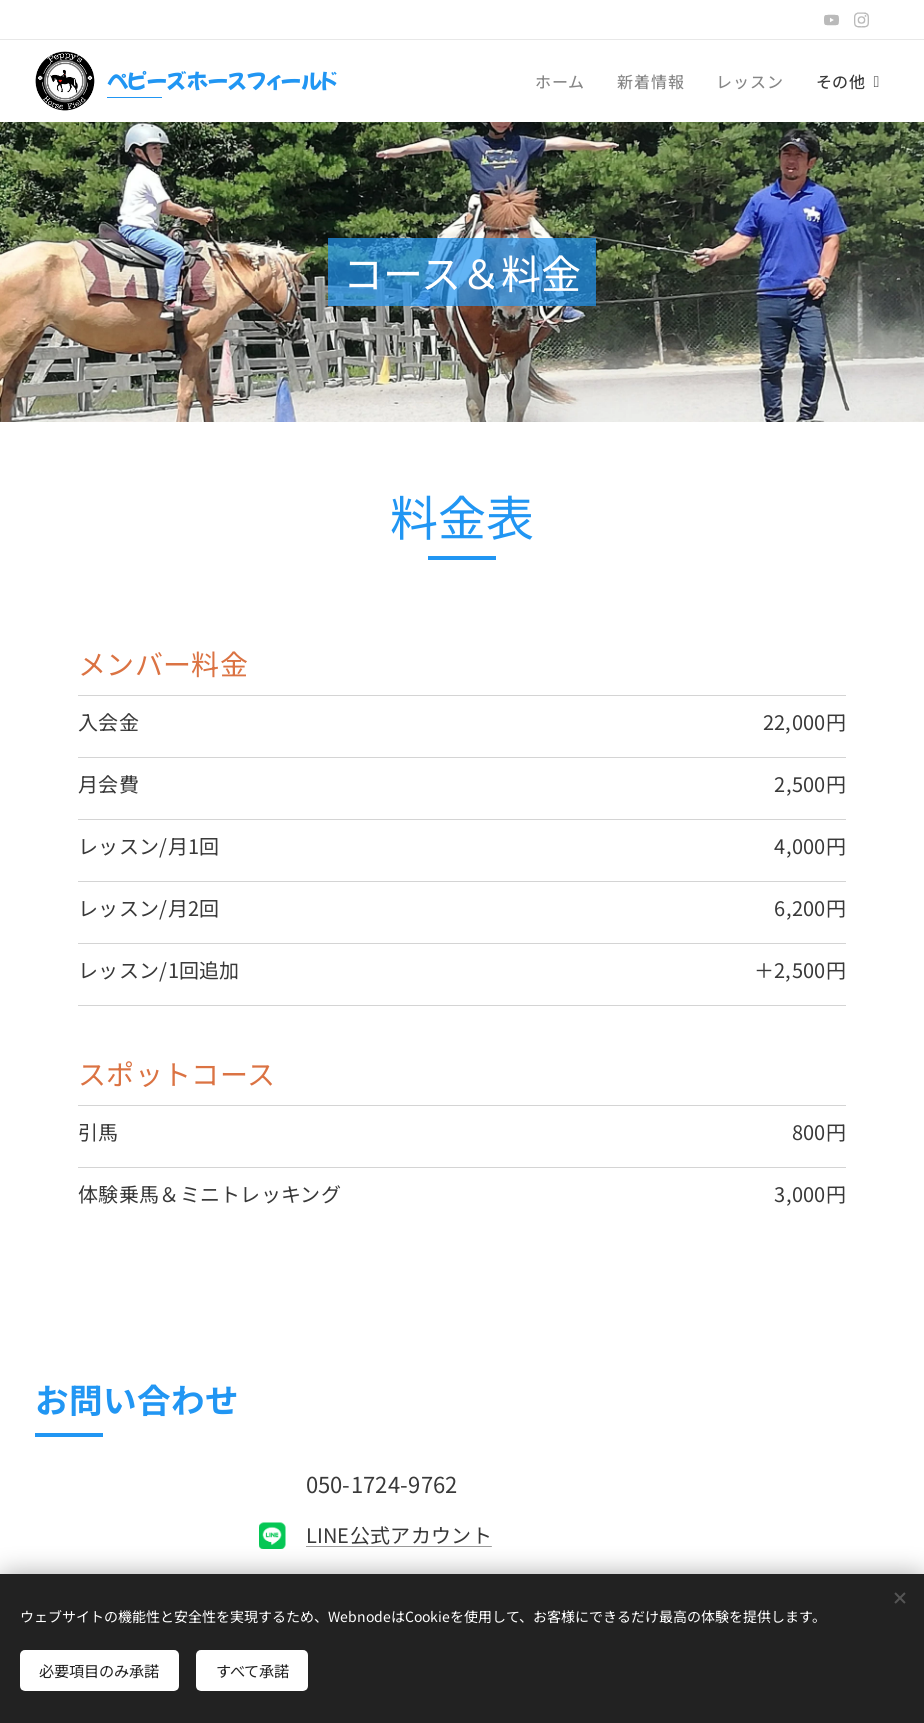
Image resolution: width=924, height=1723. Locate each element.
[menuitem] (565, 81)
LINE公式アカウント (399, 1534)
